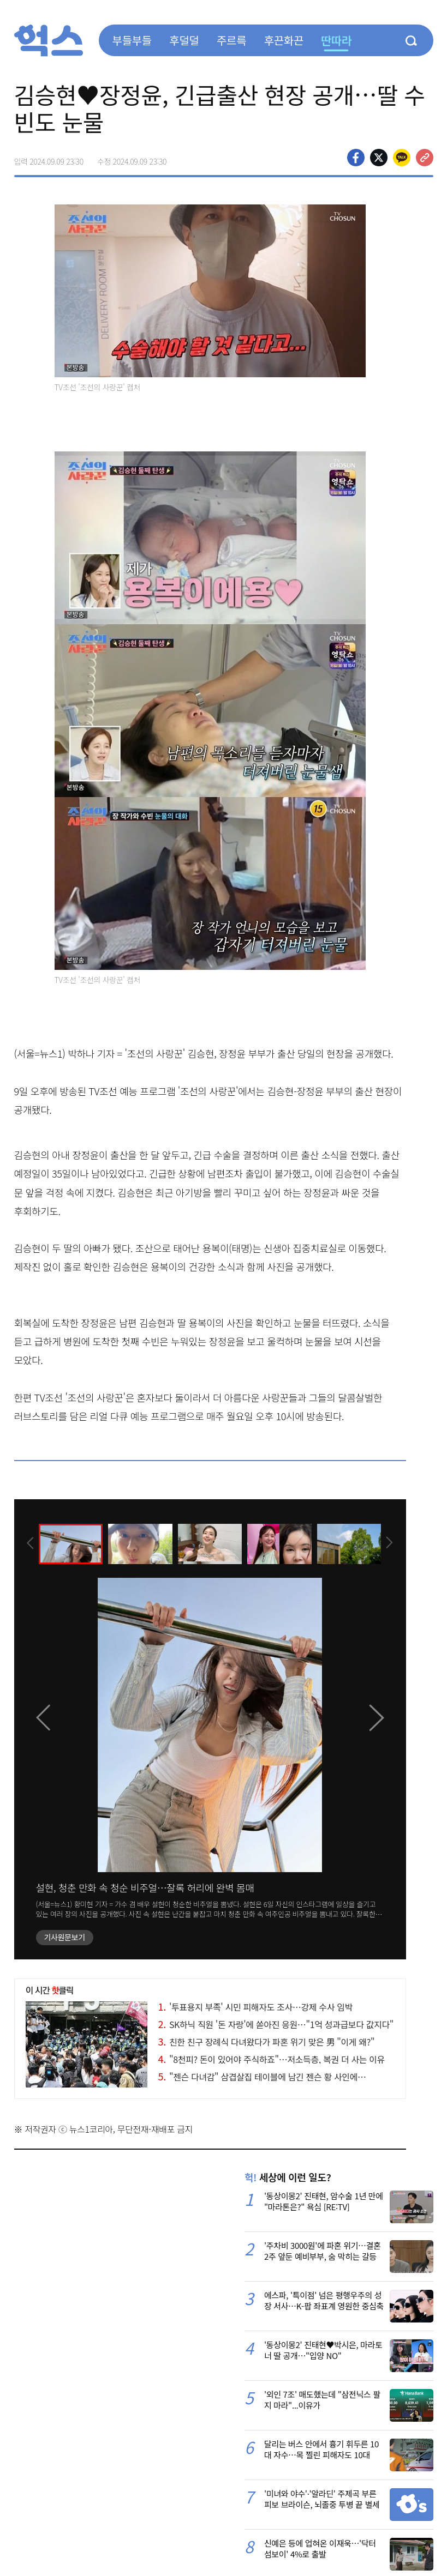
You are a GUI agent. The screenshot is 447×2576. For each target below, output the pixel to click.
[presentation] (29, 1543)
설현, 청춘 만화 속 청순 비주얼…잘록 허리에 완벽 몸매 (145, 1887)
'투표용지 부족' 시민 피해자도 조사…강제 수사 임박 (255, 2006)
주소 (424, 157)
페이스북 (356, 157)
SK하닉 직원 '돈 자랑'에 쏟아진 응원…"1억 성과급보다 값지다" (276, 2024)
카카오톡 (401, 157)
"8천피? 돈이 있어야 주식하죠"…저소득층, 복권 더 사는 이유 (271, 2059)
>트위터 (379, 157)
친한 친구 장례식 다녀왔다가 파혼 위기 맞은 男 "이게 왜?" (266, 2041)
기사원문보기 (64, 1937)
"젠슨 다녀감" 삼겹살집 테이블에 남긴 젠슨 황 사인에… (262, 2076)
